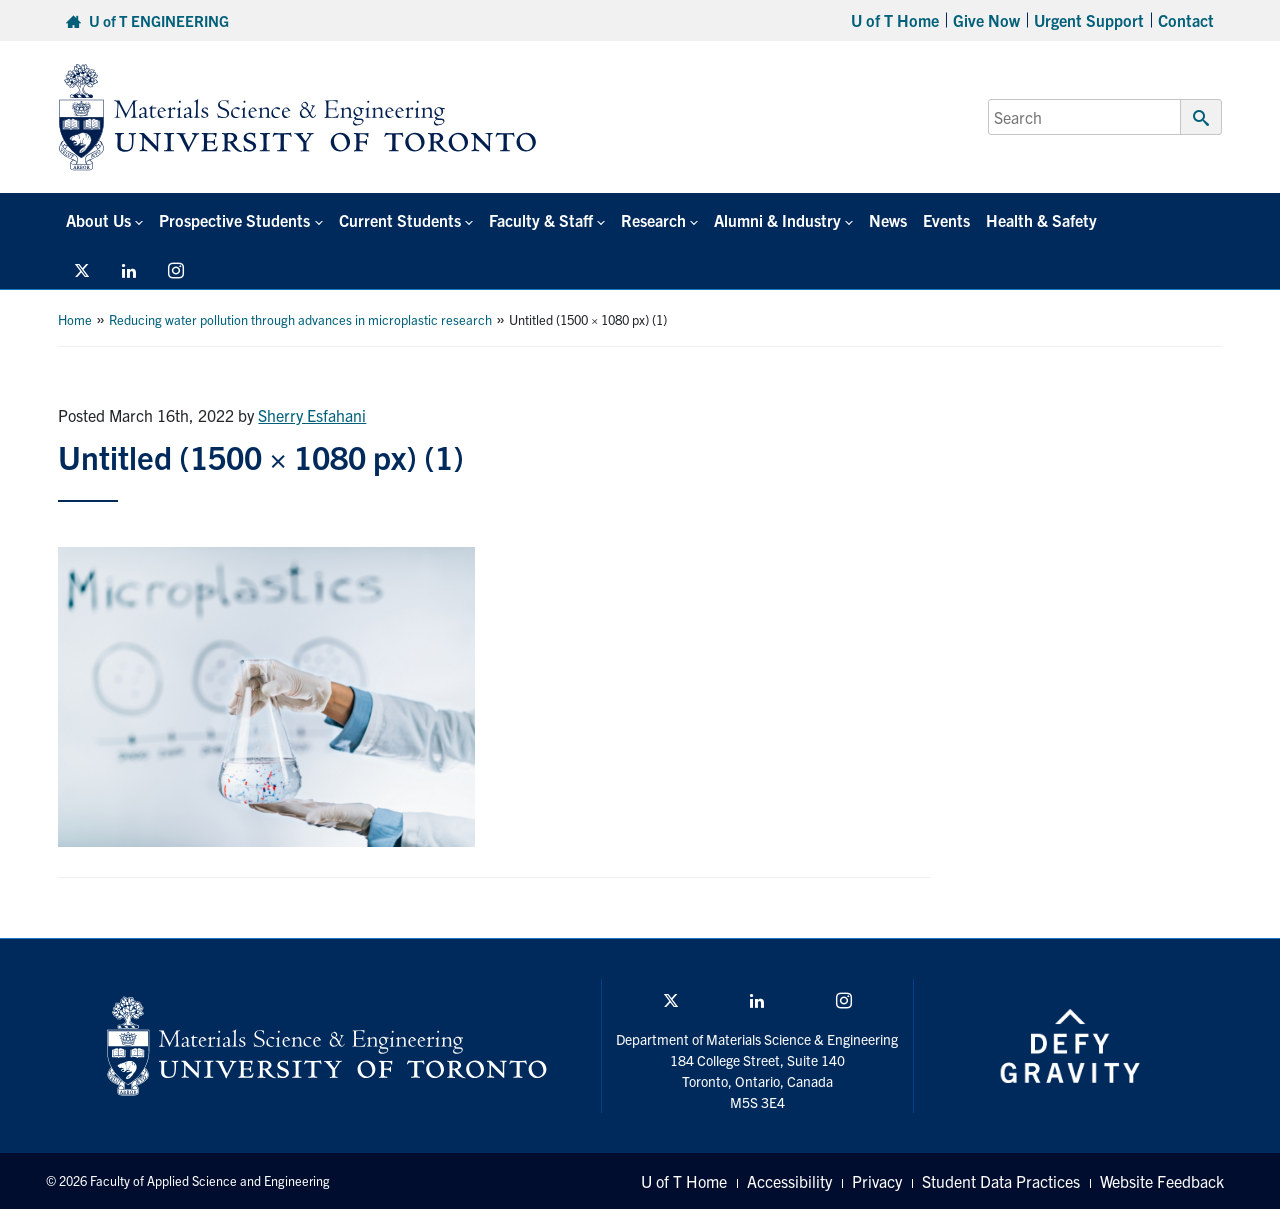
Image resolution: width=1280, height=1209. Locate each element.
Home (75, 319)
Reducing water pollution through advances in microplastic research (300, 319)
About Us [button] (98, 220)
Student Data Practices (1001, 1181)
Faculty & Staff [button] (541, 220)
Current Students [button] (400, 220)
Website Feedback (1162, 1181)
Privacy (877, 1181)
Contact (1186, 20)
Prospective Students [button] (234, 220)
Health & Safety (1041, 220)
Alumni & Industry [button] (777, 220)
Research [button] (653, 220)
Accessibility (789, 1181)
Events (946, 220)
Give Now (986, 20)
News (888, 220)
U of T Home (895, 20)
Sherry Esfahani (312, 415)
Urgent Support (1089, 20)
